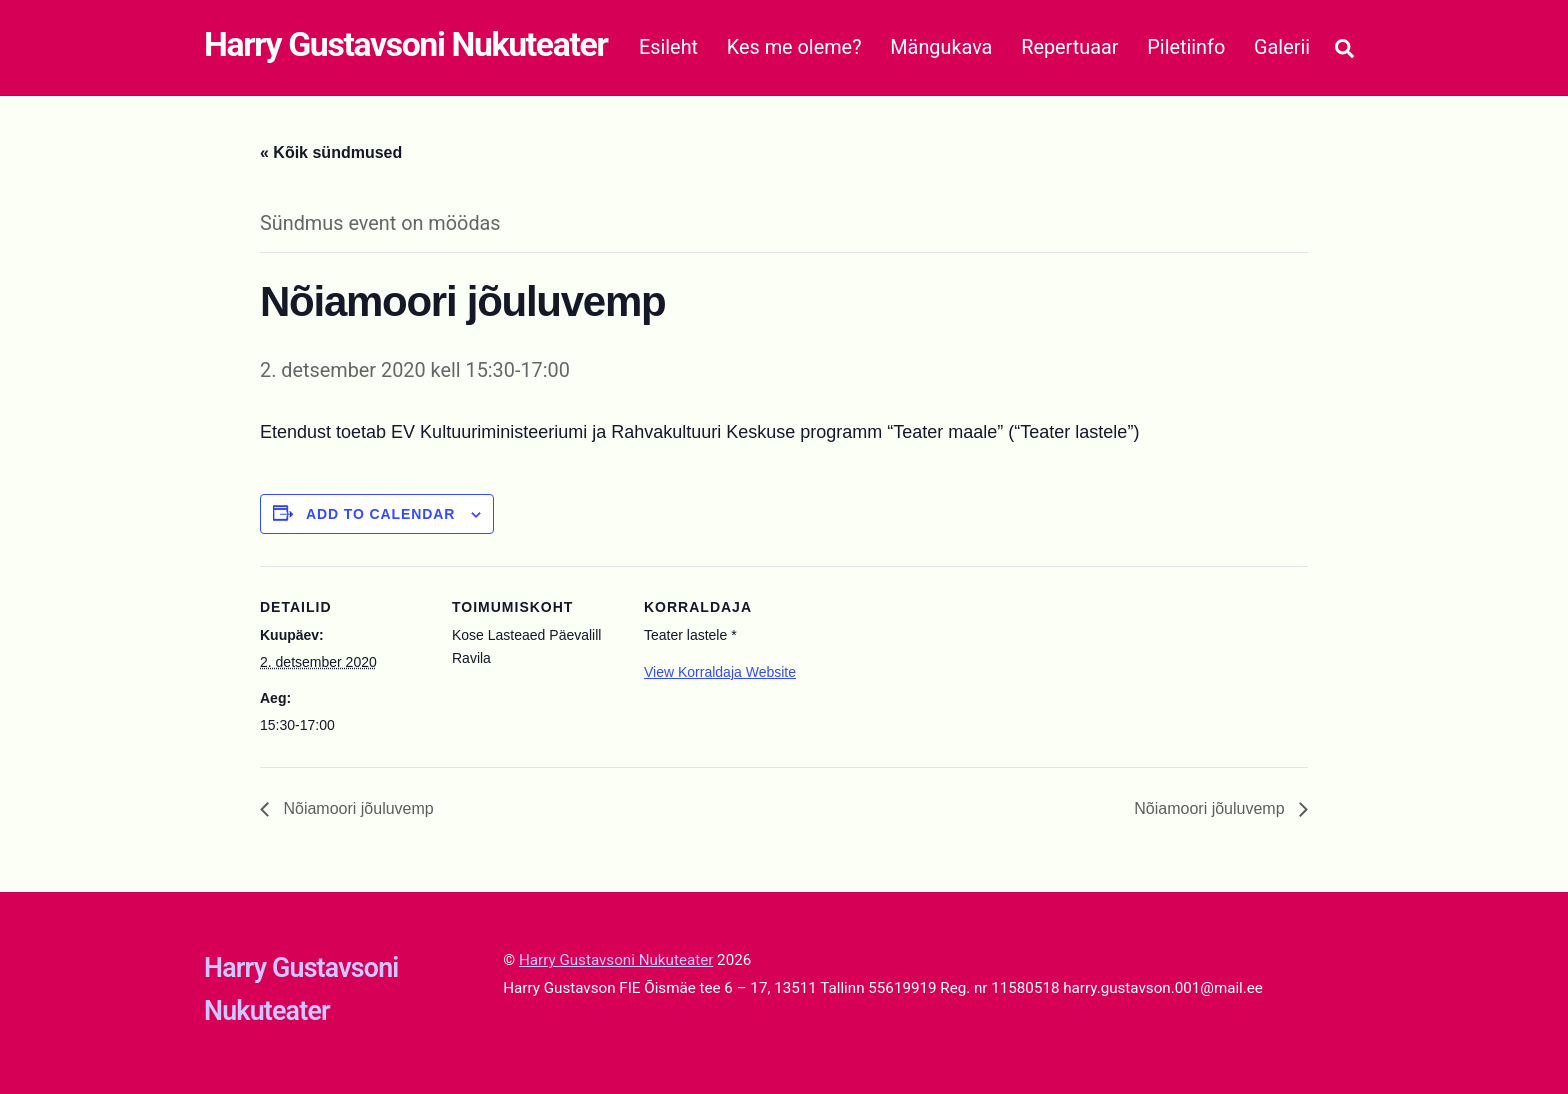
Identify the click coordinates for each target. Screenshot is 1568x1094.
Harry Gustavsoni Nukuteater (616, 960)
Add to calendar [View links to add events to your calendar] (381, 514)
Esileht (668, 47)
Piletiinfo (1186, 47)
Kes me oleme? (794, 47)
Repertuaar (1069, 47)
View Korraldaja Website (720, 672)
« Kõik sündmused (331, 152)
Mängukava (941, 47)
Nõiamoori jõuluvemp (356, 808)
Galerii (1282, 47)
